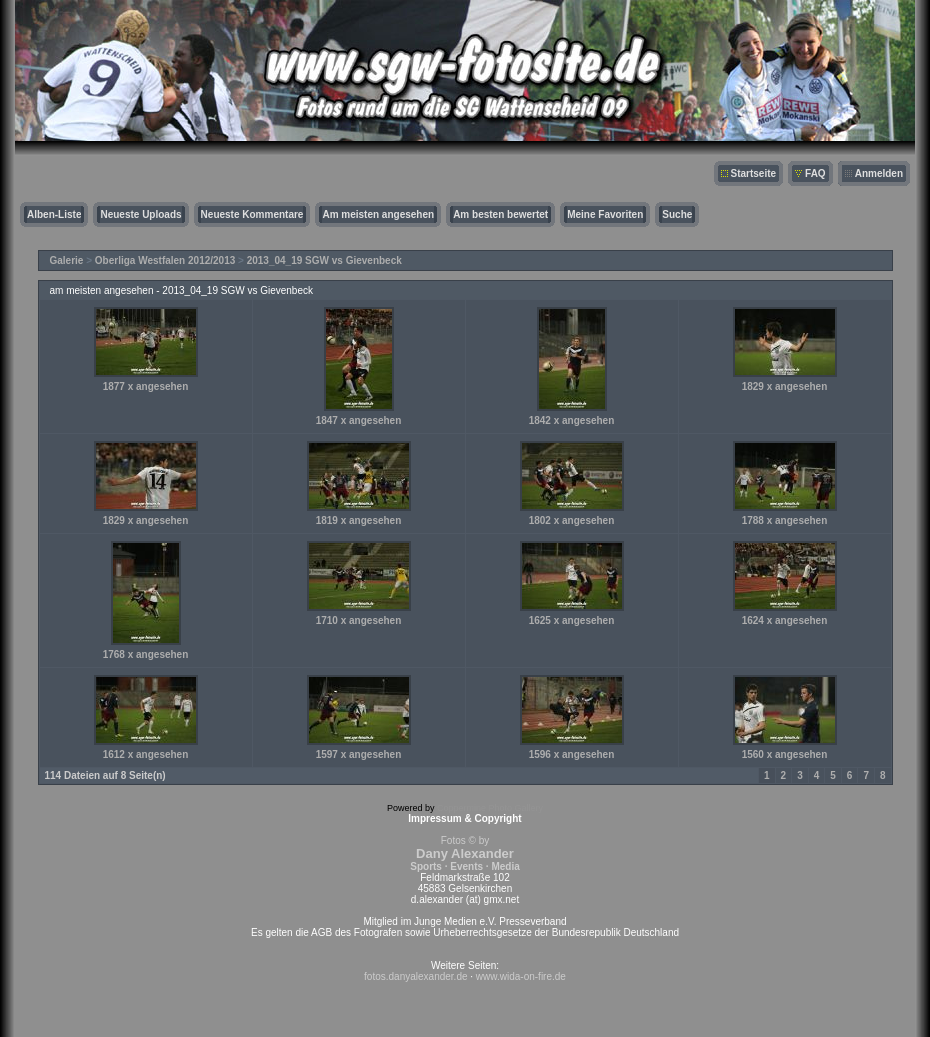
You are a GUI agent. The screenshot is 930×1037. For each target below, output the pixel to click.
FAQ (815, 173)
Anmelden (879, 173)
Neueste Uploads (140, 214)
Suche (677, 214)
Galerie (67, 260)
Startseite (754, 173)
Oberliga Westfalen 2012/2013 (165, 260)
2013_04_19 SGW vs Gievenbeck (324, 260)
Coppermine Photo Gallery (490, 808)
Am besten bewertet (500, 214)
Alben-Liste (54, 214)
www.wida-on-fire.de (521, 976)
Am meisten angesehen (378, 214)
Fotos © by (464, 853)
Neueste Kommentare (252, 214)
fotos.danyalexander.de (415, 976)
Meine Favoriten (605, 214)
